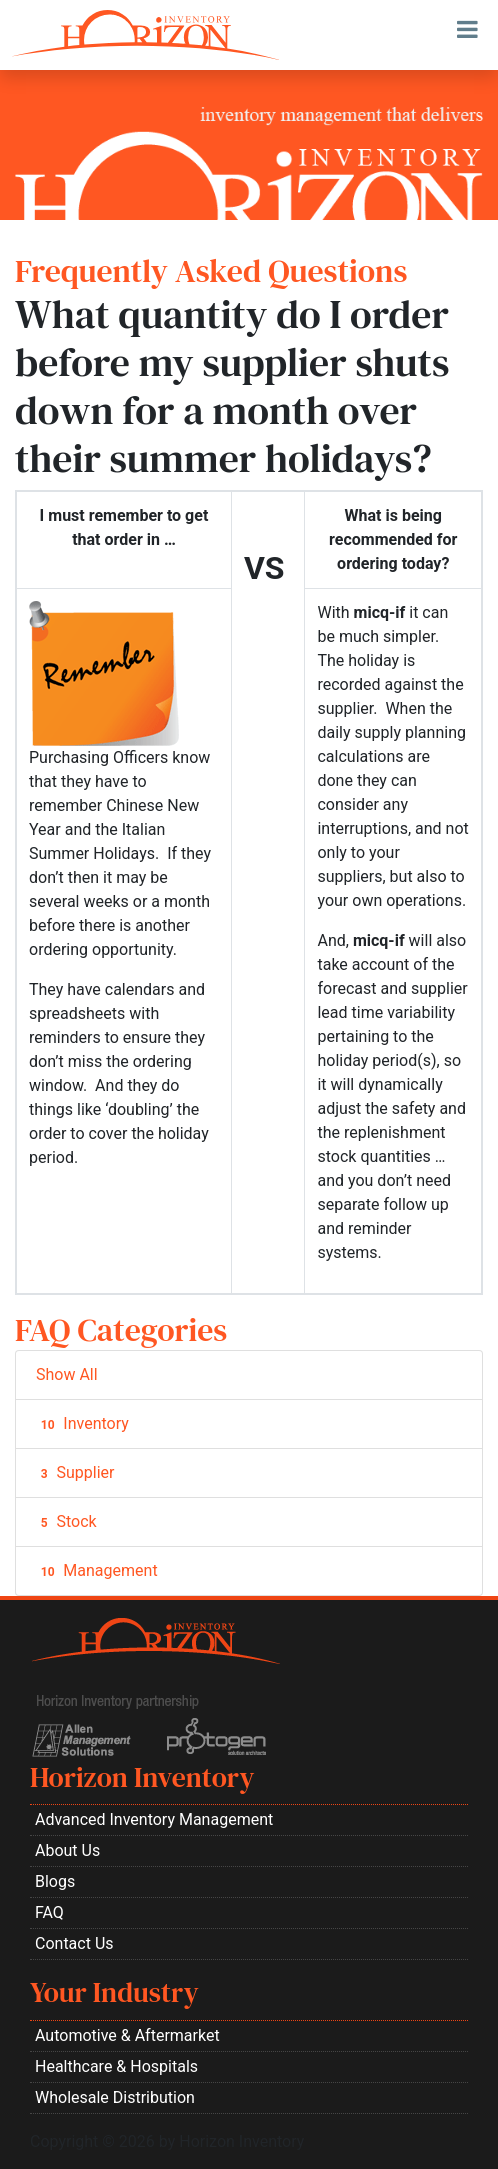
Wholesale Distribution (115, 2097)
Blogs (55, 1881)
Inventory (82, 1424)
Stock (66, 1522)
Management (97, 1571)
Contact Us (74, 1943)
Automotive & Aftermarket (127, 2035)
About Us (67, 1850)
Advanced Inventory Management (154, 1819)
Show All (67, 1374)
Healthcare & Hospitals (116, 2066)
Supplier (75, 1473)
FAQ (49, 1912)
